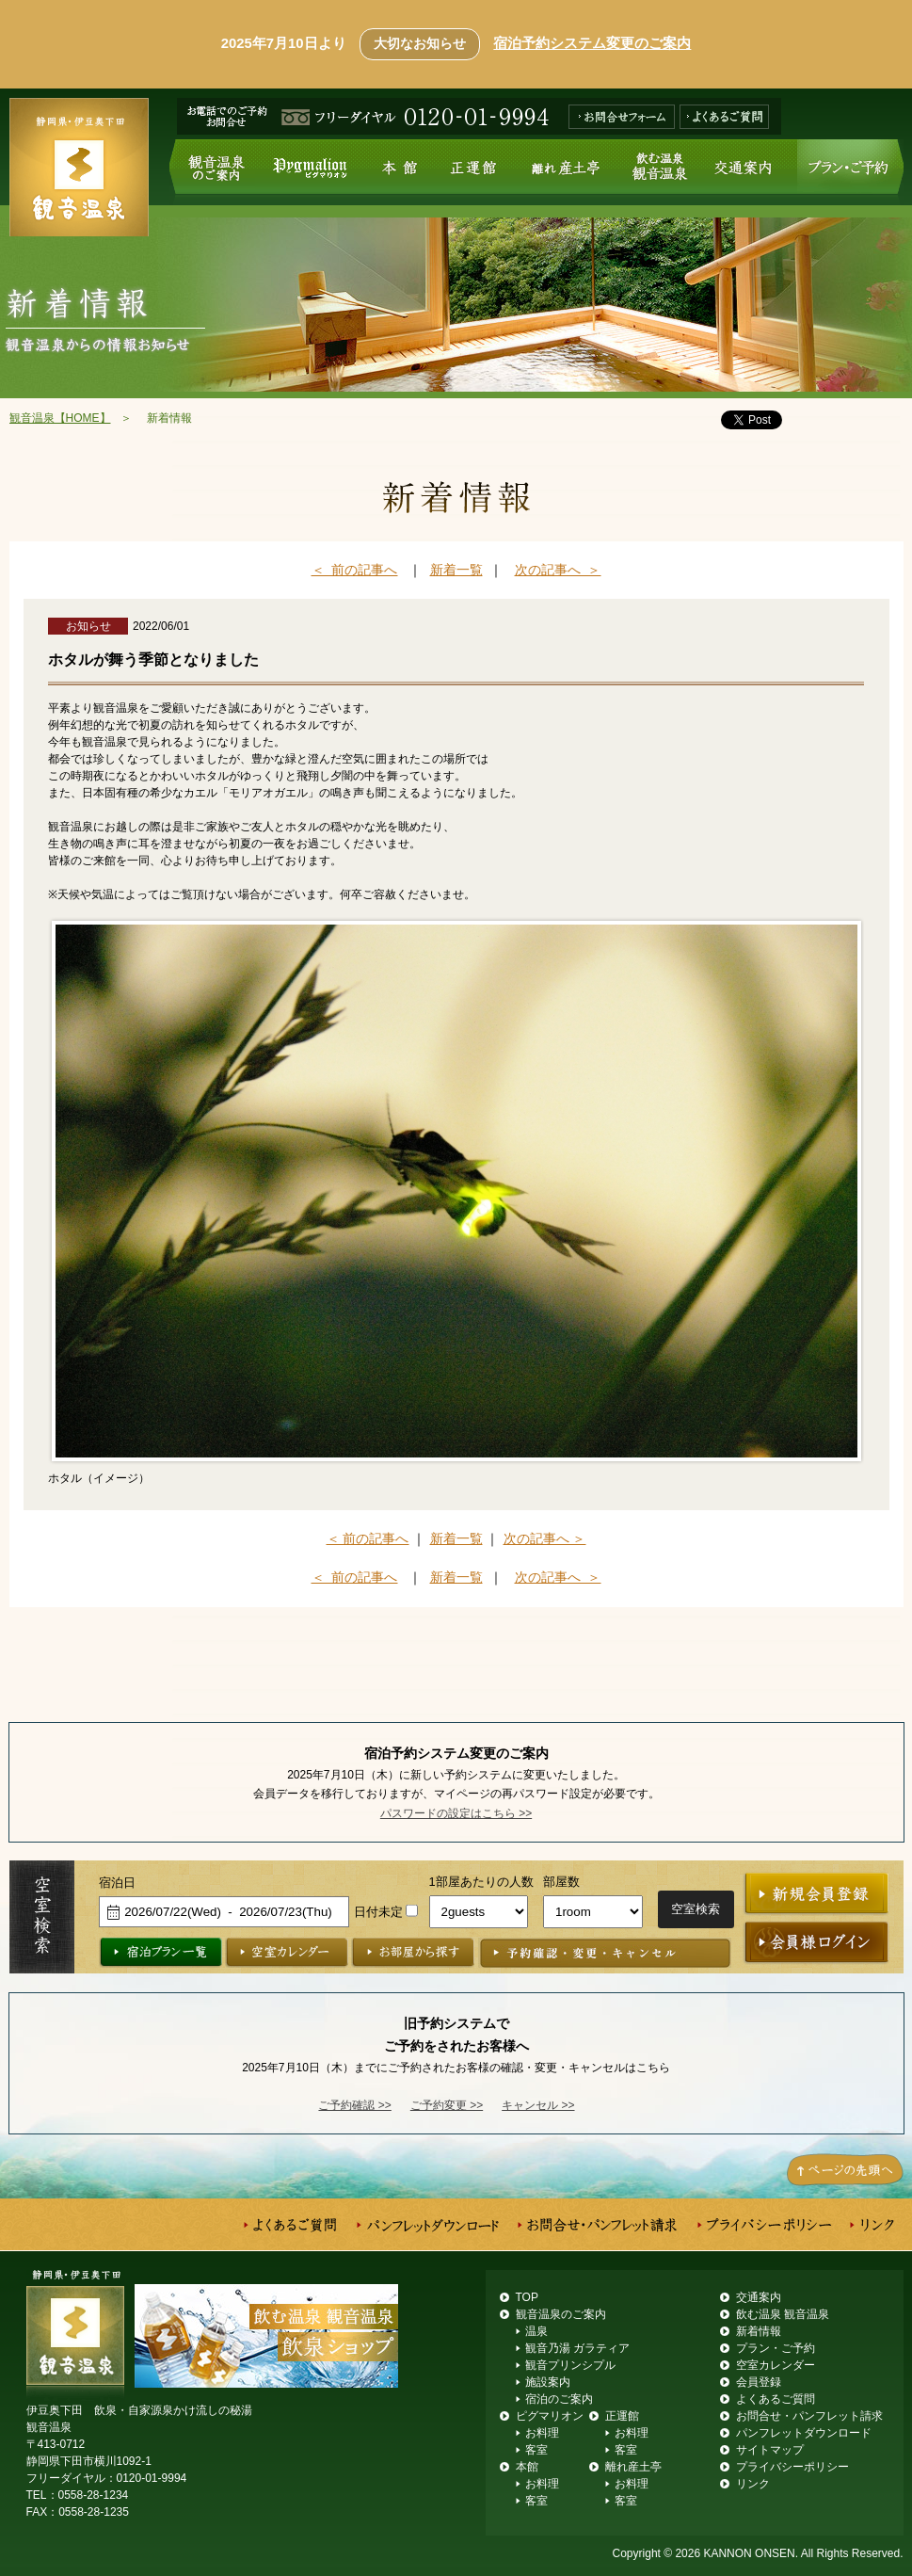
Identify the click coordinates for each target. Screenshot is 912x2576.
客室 (536, 2449)
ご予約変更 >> (446, 2105)
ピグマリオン (310, 172)
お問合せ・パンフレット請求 (809, 2416)
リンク (753, 2483)
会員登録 (758, 2382)
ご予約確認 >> (354, 2105)
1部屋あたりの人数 (481, 1882)
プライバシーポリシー (792, 2466)
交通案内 (751, 172)
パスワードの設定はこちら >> (456, 1813)
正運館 (473, 172)
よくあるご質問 (775, 2399)
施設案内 (547, 2382)
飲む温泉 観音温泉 (662, 172)
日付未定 (378, 1912)
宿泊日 (117, 1883)
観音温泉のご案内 (212, 172)
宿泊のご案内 (559, 2399)
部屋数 (561, 1882)
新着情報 (758, 2331)
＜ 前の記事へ (355, 569)
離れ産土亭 (565, 172)
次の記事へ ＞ (558, 569)
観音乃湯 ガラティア (577, 2348)
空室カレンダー (775, 2365)
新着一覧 (456, 569)
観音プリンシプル (570, 2365)
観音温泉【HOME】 (60, 418)
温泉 (536, 2331)
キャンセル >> (538, 2105)
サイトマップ (770, 2449)
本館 (401, 172)
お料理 (542, 2432)
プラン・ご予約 (850, 172)
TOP (527, 2297)
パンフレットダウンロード (804, 2432)
